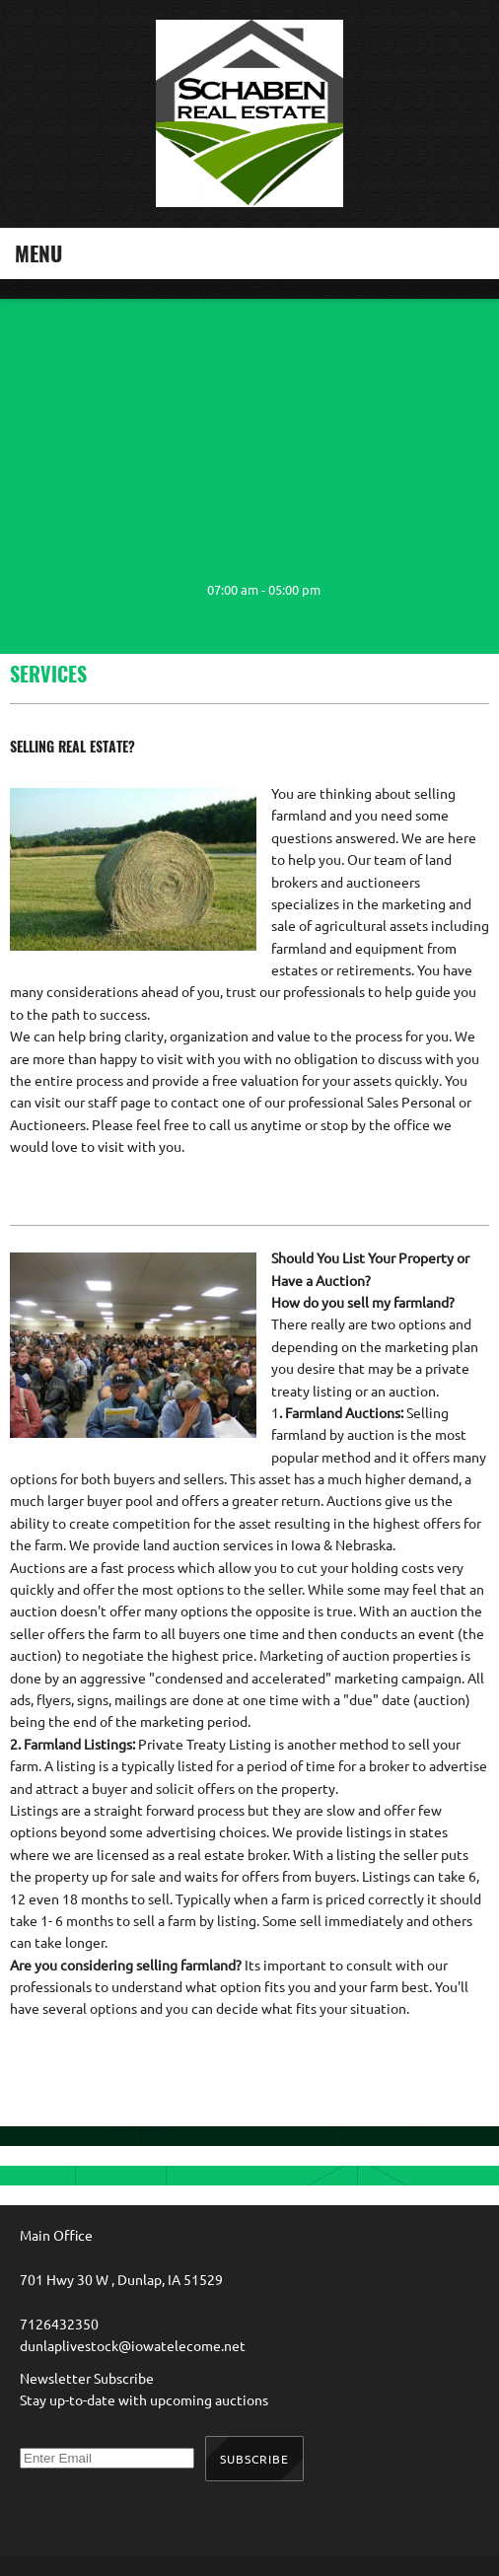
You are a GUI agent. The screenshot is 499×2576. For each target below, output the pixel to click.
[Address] (108, 589)
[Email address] (69, 589)
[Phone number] (29, 589)
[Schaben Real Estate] (249, 114)
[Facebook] (148, 589)
